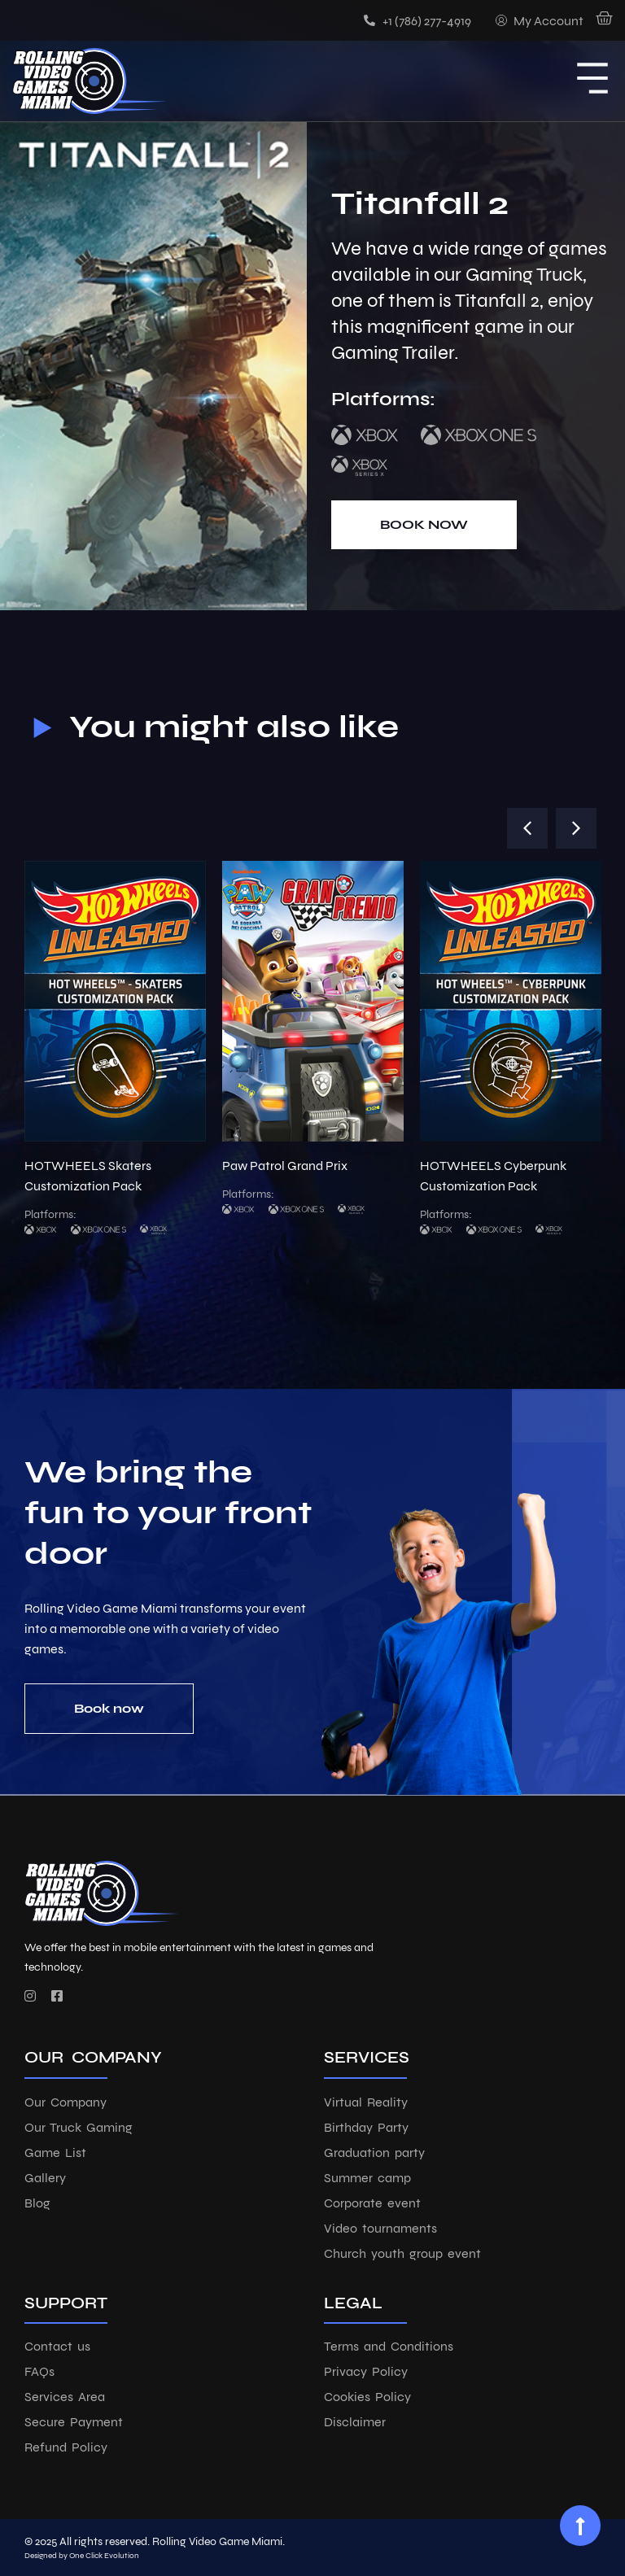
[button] (527, 828)
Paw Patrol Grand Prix (284, 1165)
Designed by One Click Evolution (81, 2556)
